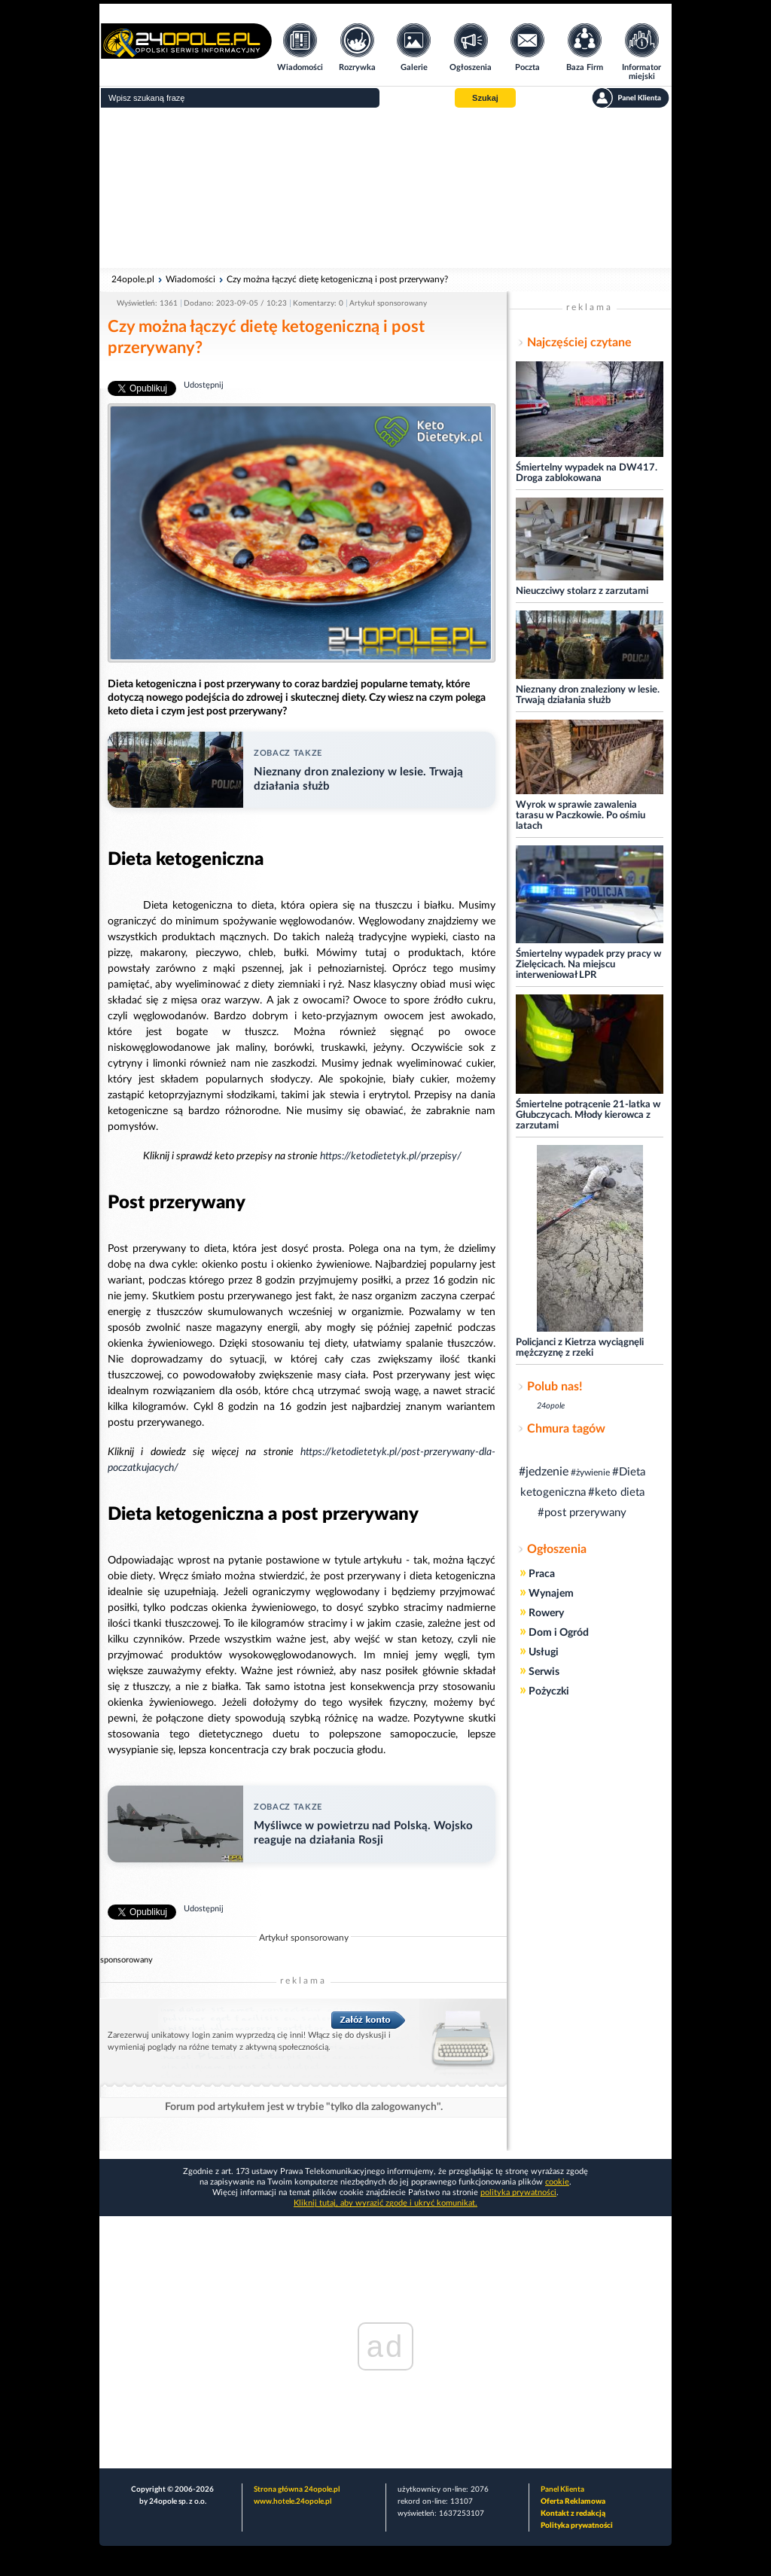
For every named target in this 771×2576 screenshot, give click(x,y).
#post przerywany (582, 1512)
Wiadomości (190, 279)
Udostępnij (204, 385)
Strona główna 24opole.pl (297, 2489)
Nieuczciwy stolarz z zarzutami (582, 591)
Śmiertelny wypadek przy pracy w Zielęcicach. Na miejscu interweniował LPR (588, 964)
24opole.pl (132, 279)
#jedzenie (543, 1472)
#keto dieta (616, 1492)
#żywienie (590, 1472)
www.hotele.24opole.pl (292, 2501)
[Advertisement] (385, 188)
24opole (551, 1406)
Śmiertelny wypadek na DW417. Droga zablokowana (586, 473)
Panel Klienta (562, 2489)
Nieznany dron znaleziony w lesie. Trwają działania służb (588, 695)
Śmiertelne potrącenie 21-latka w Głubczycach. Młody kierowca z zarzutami (588, 1115)
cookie (557, 2182)
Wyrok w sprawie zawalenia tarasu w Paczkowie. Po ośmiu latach (580, 815)
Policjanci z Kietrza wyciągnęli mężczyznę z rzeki (580, 1348)
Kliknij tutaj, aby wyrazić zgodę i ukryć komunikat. (385, 2203)
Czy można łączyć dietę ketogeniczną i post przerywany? (337, 279)
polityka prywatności (518, 2192)
